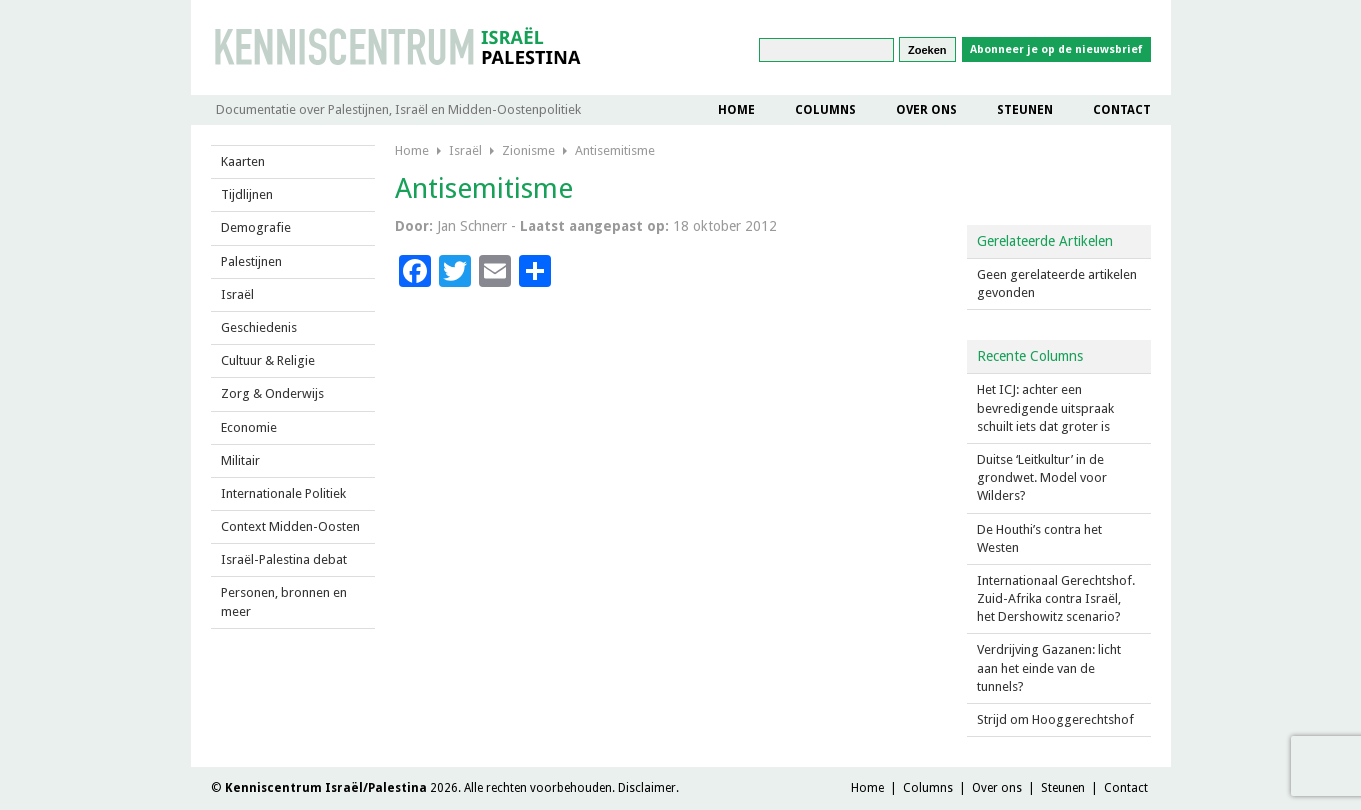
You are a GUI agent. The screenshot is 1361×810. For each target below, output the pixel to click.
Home (736, 110)
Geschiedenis (259, 327)
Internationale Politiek (283, 493)
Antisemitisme (615, 150)
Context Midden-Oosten (290, 526)
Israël (237, 294)
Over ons (926, 110)
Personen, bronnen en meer (284, 601)
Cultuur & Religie (268, 360)
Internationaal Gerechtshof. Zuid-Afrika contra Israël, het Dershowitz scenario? (1056, 598)
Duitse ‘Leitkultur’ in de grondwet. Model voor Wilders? (1042, 477)
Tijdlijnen (247, 194)
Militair (240, 460)
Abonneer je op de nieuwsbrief (1056, 49)
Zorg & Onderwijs (272, 393)
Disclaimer (647, 788)
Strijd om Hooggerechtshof (1055, 719)
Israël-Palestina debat (284, 559)
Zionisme (528, 150)
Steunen (1025, 110)
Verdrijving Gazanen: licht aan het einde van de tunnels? (1049, 667)
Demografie (256, 227)
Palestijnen (251, 261)
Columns (825, 110)
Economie (249, 427)
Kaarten (243, 161)
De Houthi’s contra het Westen (1039, 538)
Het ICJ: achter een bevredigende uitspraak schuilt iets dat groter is (1045, 407)
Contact (1122, 110)
